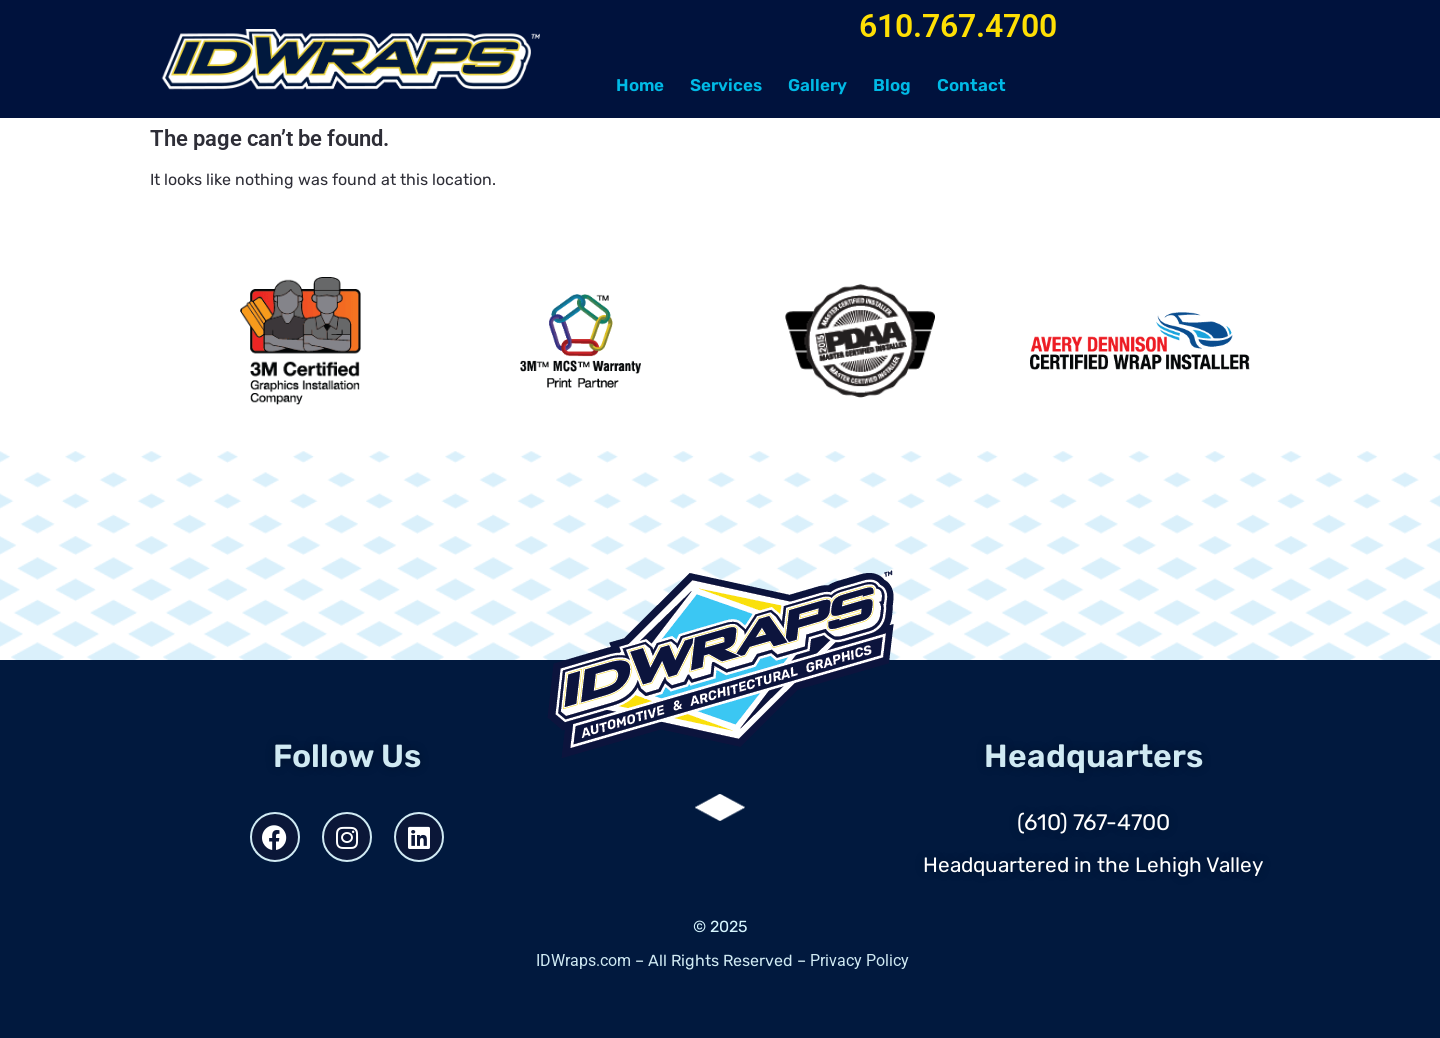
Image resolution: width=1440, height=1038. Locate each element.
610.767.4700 (958, 26)
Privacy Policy (859, 960)
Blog (892, 85)
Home (640, 85)
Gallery (817, 85)
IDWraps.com (583, 960)
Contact (971, 85)
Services (726, 85)
